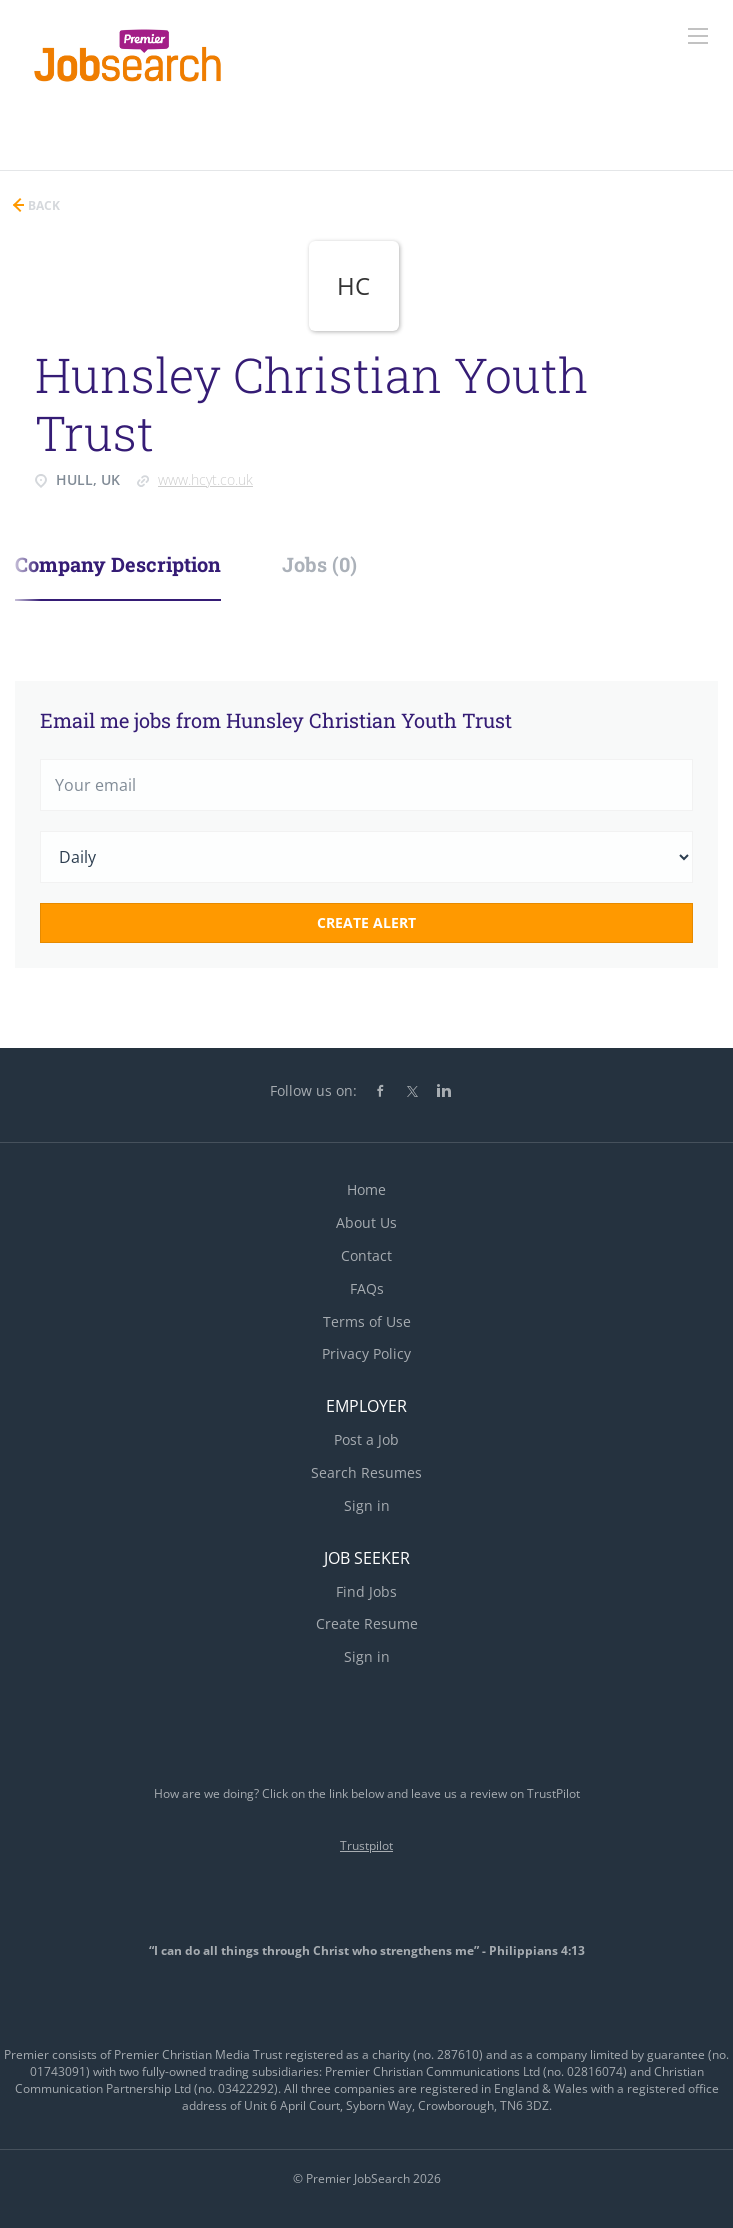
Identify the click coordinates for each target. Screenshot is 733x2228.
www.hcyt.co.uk (205, 479)
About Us (366, 1222)
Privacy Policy (366, 1353)
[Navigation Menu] (698, 36)
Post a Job (366, 1439)
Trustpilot (366, 1845)
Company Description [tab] (118, 564)
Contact (366, 1255)
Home (366, 1189)
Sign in (367, 1505)
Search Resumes (366, 1472)
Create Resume (367, 1623)
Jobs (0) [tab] (319, 564)
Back (42, 205)
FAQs (367, 1288)
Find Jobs (366, 1591)
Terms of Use (367, 1321)
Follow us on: (313, 1090)
